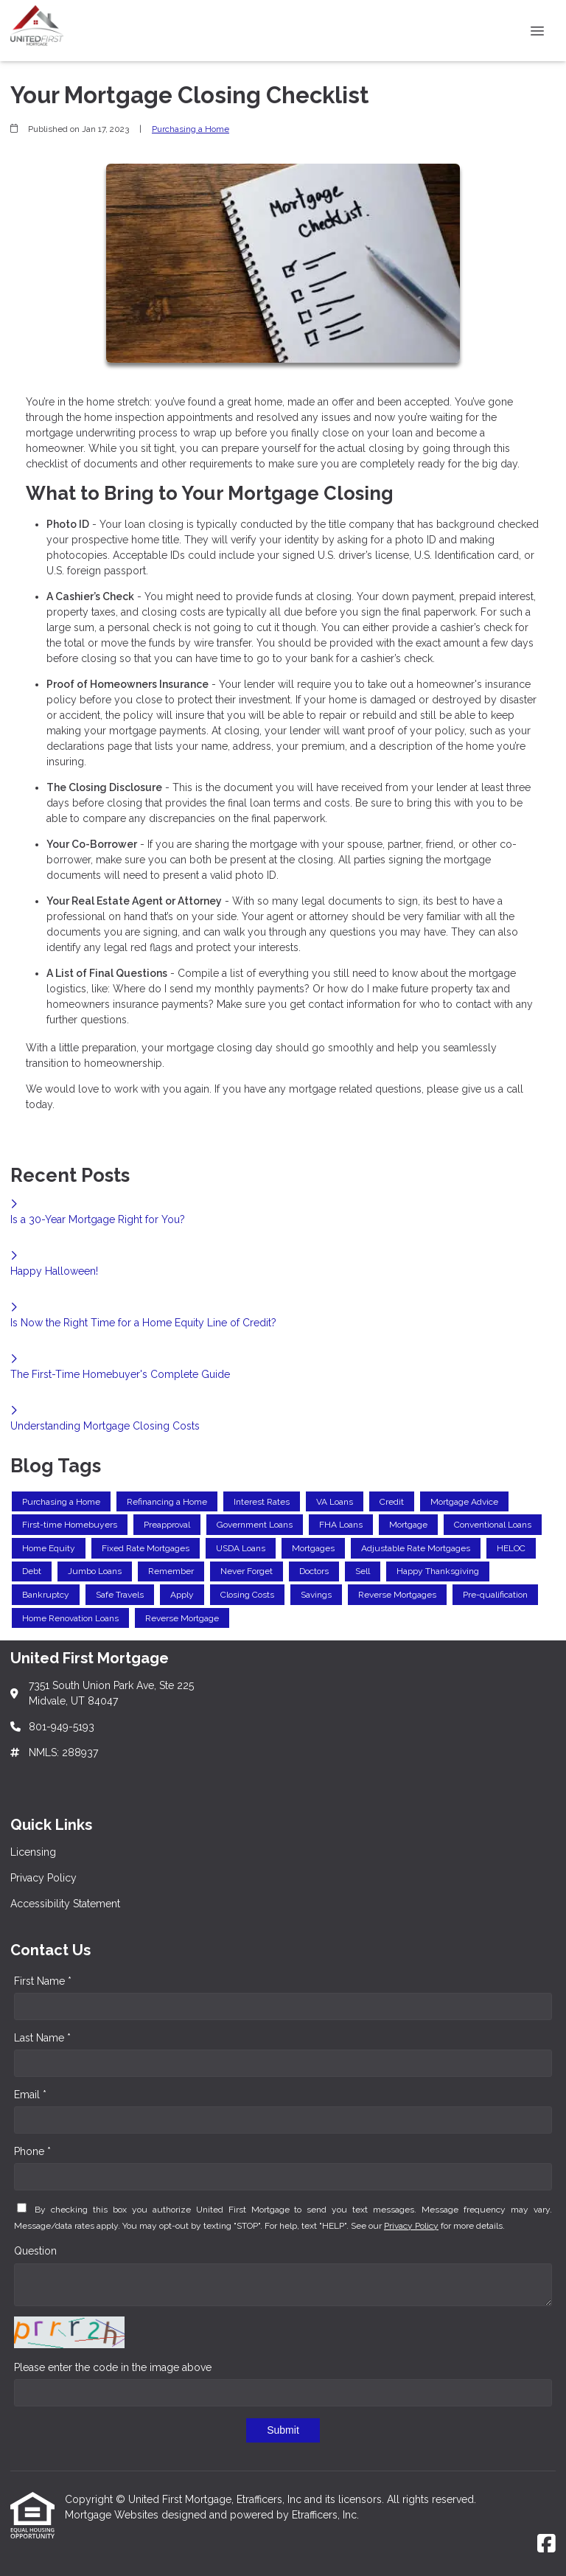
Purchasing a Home (190, 129)
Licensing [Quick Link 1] (33, 1852)
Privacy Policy (411, 2226)
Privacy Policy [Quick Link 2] (43, 1878)
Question (35, 2251)
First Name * (42, 1981)
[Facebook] (546, 2544)
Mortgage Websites (113, 2515)
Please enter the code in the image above (113, 2367)
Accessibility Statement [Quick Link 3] (65, 1904)
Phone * (32, 2151)
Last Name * (42, 2038)
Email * (30, 2094)
